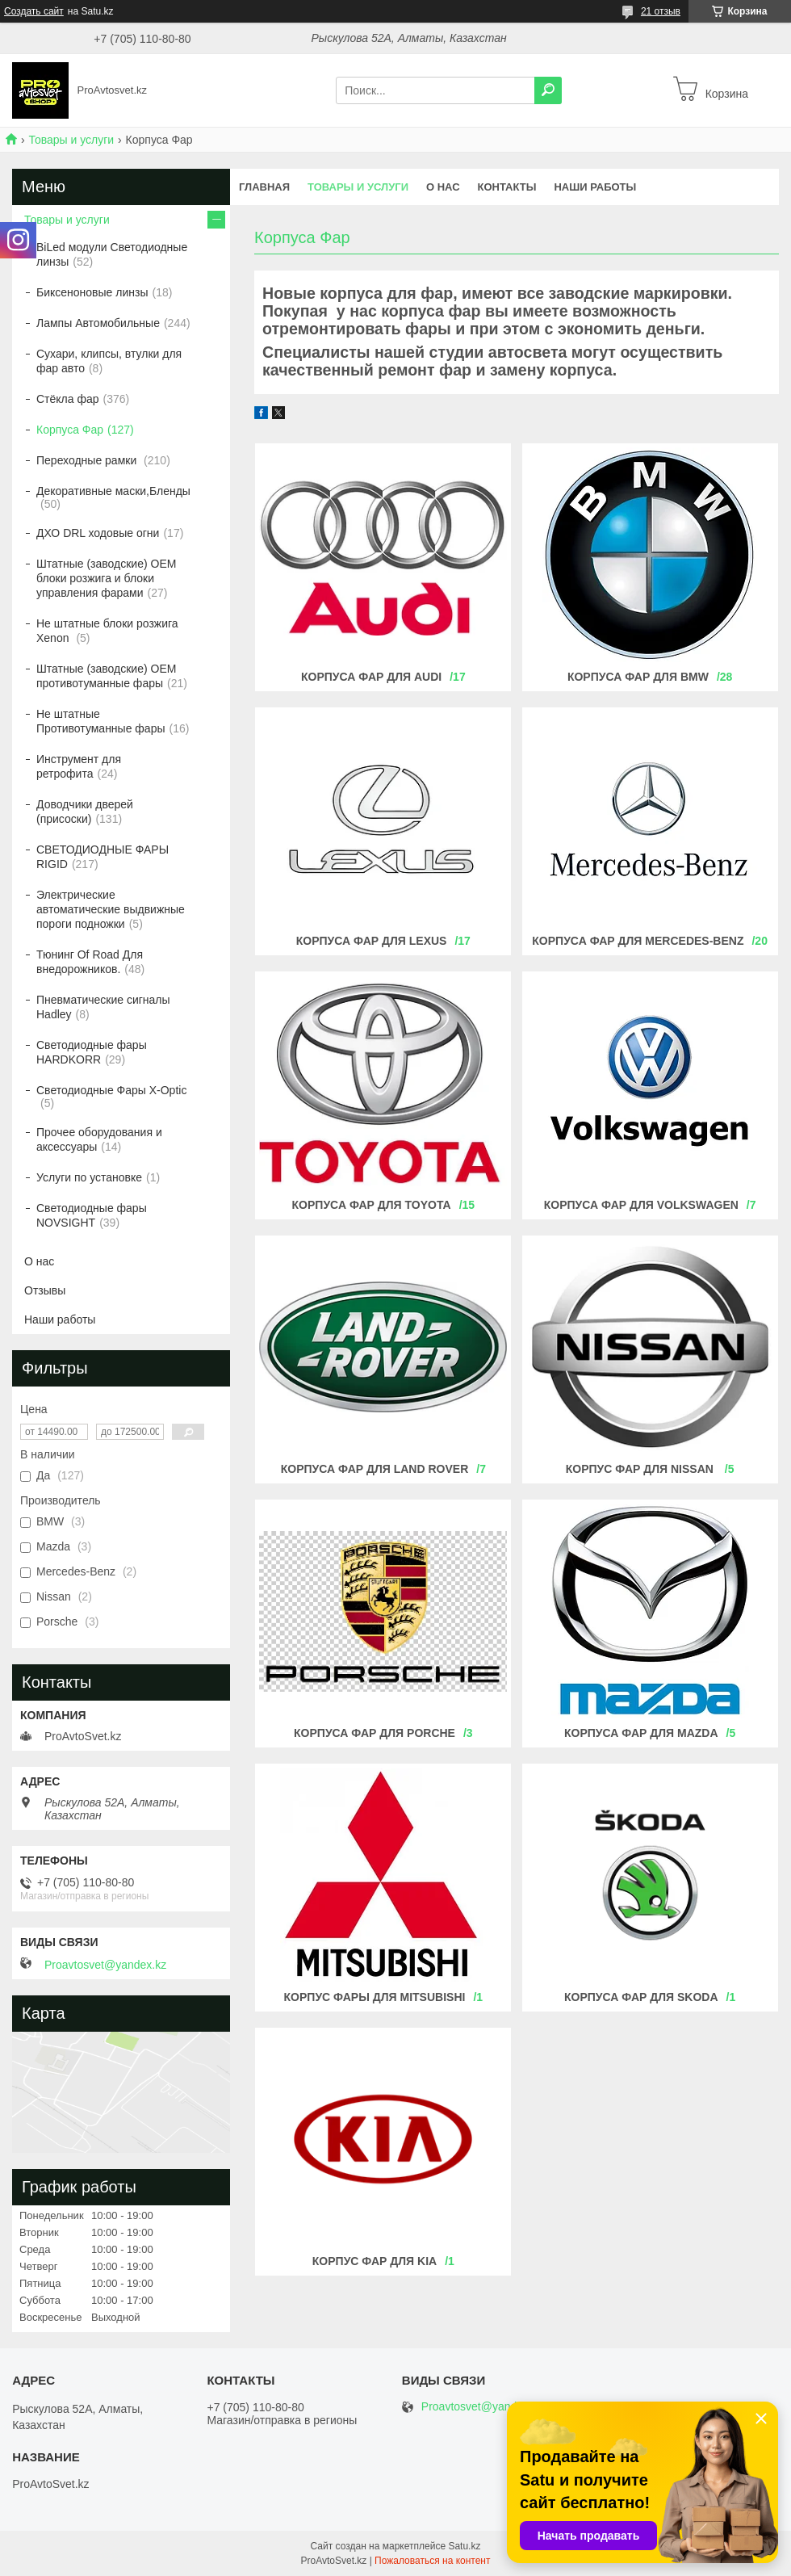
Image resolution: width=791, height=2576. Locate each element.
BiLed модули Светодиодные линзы (111, 254)
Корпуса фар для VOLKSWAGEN (641, 1204)
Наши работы (595, 187)
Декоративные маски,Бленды (113, 491)
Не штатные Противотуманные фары (100, 721)
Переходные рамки (88, 460)
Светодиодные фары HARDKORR (91, 1052)
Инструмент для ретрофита (78, 766)
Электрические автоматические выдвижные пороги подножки (110, 909)
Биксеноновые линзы (92, 292)
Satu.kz (464, 2546)
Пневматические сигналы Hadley (103, 1007)
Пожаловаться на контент (432, 2560)
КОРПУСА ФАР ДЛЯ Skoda (641, 1997)
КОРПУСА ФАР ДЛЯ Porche (374, 1732)
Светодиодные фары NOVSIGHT (91, 1215)
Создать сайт (34, 11)
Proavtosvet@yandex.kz (105, 1964)
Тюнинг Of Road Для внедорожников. (89, 961)
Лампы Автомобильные (98, 323)
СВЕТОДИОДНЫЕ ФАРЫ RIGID (102, 857)
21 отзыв (660, 11)
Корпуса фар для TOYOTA (371, 1204)
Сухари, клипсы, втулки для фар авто (109, 361)
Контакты (507, 187)
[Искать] (548, 90)
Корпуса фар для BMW (638, 676)
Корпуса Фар (69, 429)
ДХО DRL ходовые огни (97, 533)
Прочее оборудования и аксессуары (99, 1139)
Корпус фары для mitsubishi (375, 1997)
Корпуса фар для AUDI (371, 676)
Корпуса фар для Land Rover (375, 1468)
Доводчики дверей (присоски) (84, 811)
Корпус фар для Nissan (641, 1468)
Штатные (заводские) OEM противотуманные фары (106, 676)
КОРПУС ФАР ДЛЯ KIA (374, 2261)
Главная (264, 187)
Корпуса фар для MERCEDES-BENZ (637, 940)
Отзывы (44, 1290)
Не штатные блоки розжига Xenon (107, 630)
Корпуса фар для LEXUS (371, 940)
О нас (443, 187)
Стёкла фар (67, 398)
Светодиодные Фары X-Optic (111, 1090)
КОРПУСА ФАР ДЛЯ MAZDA (641, 1732)
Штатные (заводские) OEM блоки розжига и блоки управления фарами (106, 578)
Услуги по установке (89, 1177)
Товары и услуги (71, 139)
